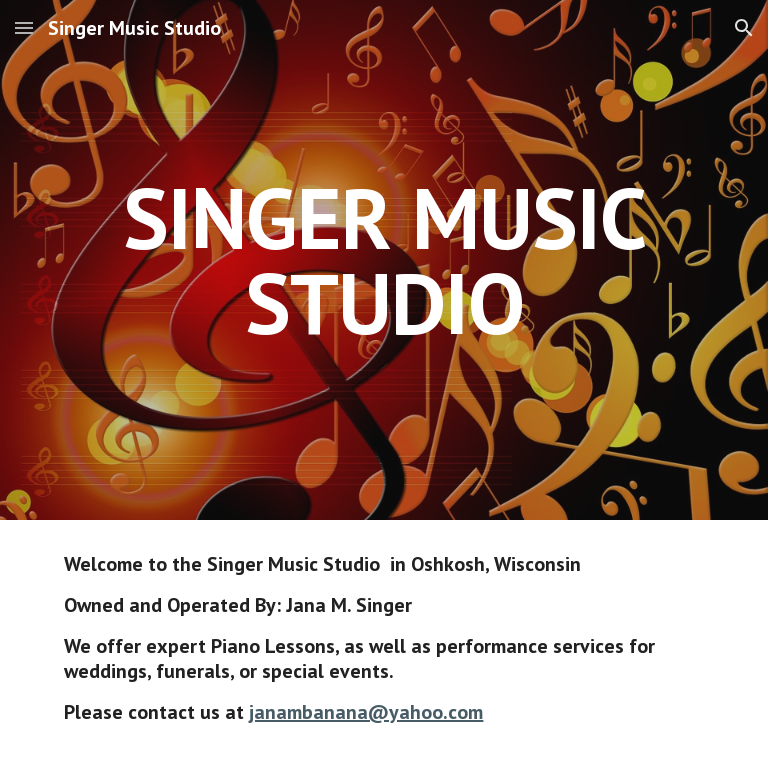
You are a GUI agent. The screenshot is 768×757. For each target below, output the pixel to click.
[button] (24, 27)
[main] (383, 260)
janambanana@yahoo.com (366, 712)
